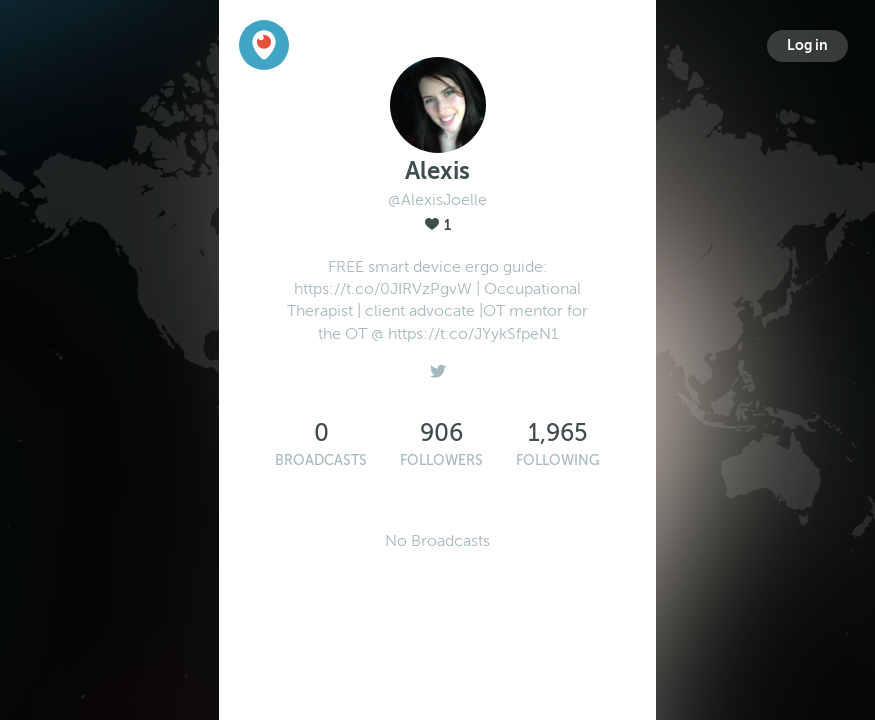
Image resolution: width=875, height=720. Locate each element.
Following (558, 460)
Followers (441, 460)
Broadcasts (321, 460)
